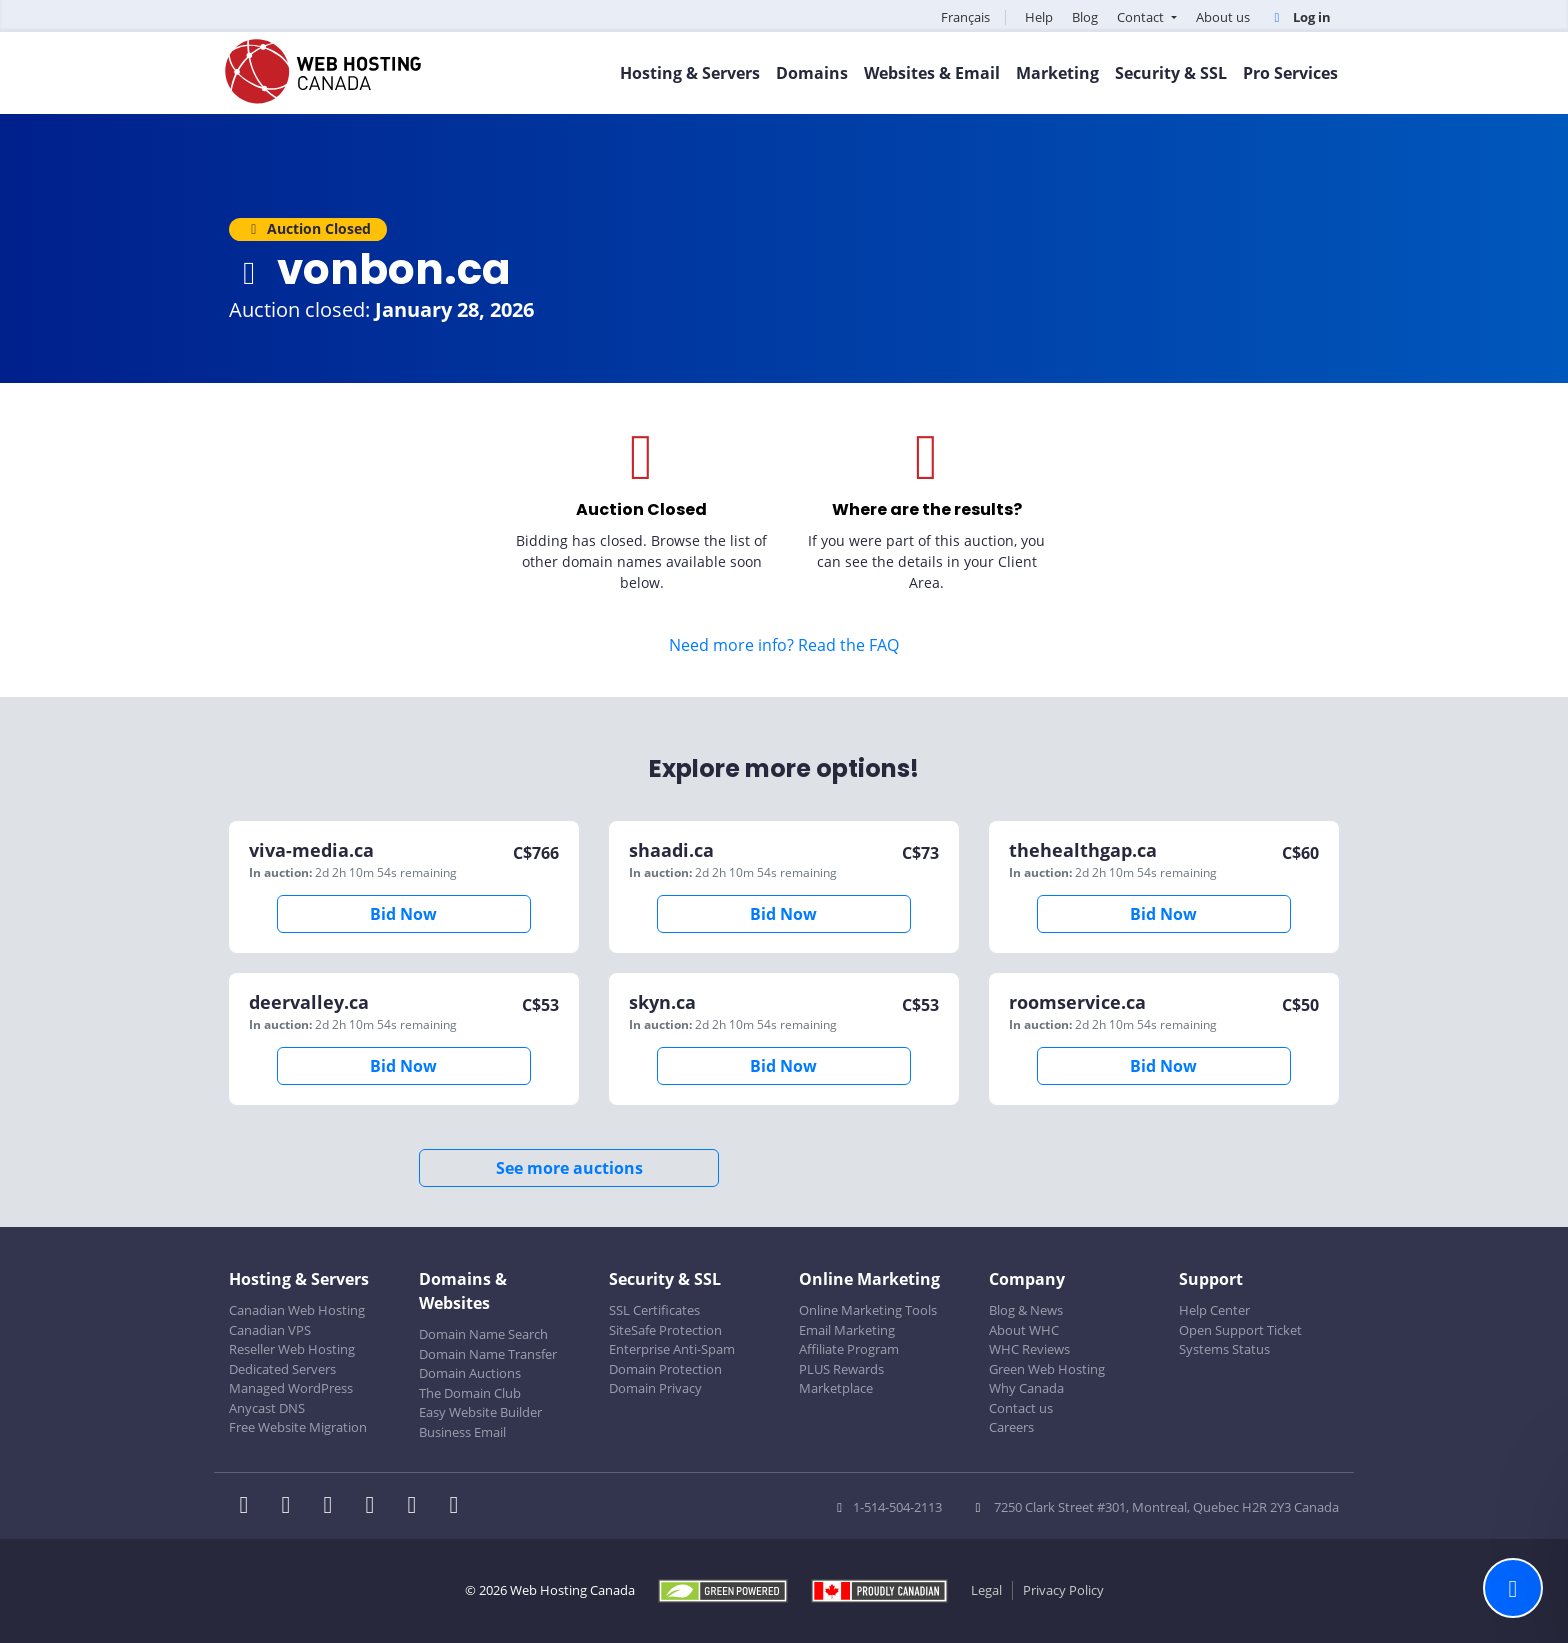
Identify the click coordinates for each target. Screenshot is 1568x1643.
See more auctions (569, 1168)
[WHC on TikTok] (458, 1507)
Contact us (1021, 1408)
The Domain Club (470, 1393)
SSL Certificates (654, 1310)
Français (965, 17)
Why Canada (1026, 1388)
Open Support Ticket (1240, 1330)
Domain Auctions (470, 1373)
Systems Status (1224, 1349)
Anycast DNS (267, 1408)
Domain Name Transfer (488, 1354)
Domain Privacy (655, 1388)
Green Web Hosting (1047, 1369)
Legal (986, 1590)
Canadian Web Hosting (297, 1310)
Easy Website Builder (480, 1412)
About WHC (1024, 1330)
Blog (1085, 17)
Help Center (1214, 1310)
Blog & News (1026, 1310)
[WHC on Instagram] (376, 1507)
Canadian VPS (270, 1330)
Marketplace (836, 1388)
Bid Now (403, 914)
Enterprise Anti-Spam (672, 1349)
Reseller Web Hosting (292, 1349)
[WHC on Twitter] (292, 1507)
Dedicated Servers (282, 1369)
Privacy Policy (1063, 1590)
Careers (1011, 1427)
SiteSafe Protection (665, 1330)
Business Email (462, 1432)
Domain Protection (665, 1369)
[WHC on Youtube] (418, 1507)
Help (1039, 17)
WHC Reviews (1029, 1349)
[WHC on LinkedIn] (334, 1507)
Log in (1300, 17)
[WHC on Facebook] (250, 1507)
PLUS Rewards (841, 1369)
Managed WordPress (291, 1388)
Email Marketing (847, 1330)
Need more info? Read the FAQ (784, 645)
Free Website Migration (298, 1427)
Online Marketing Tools (868, 1310)
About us (1223, 17)
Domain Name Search (483, 1334)
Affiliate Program (849, 1349)
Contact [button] (1142, 17)
